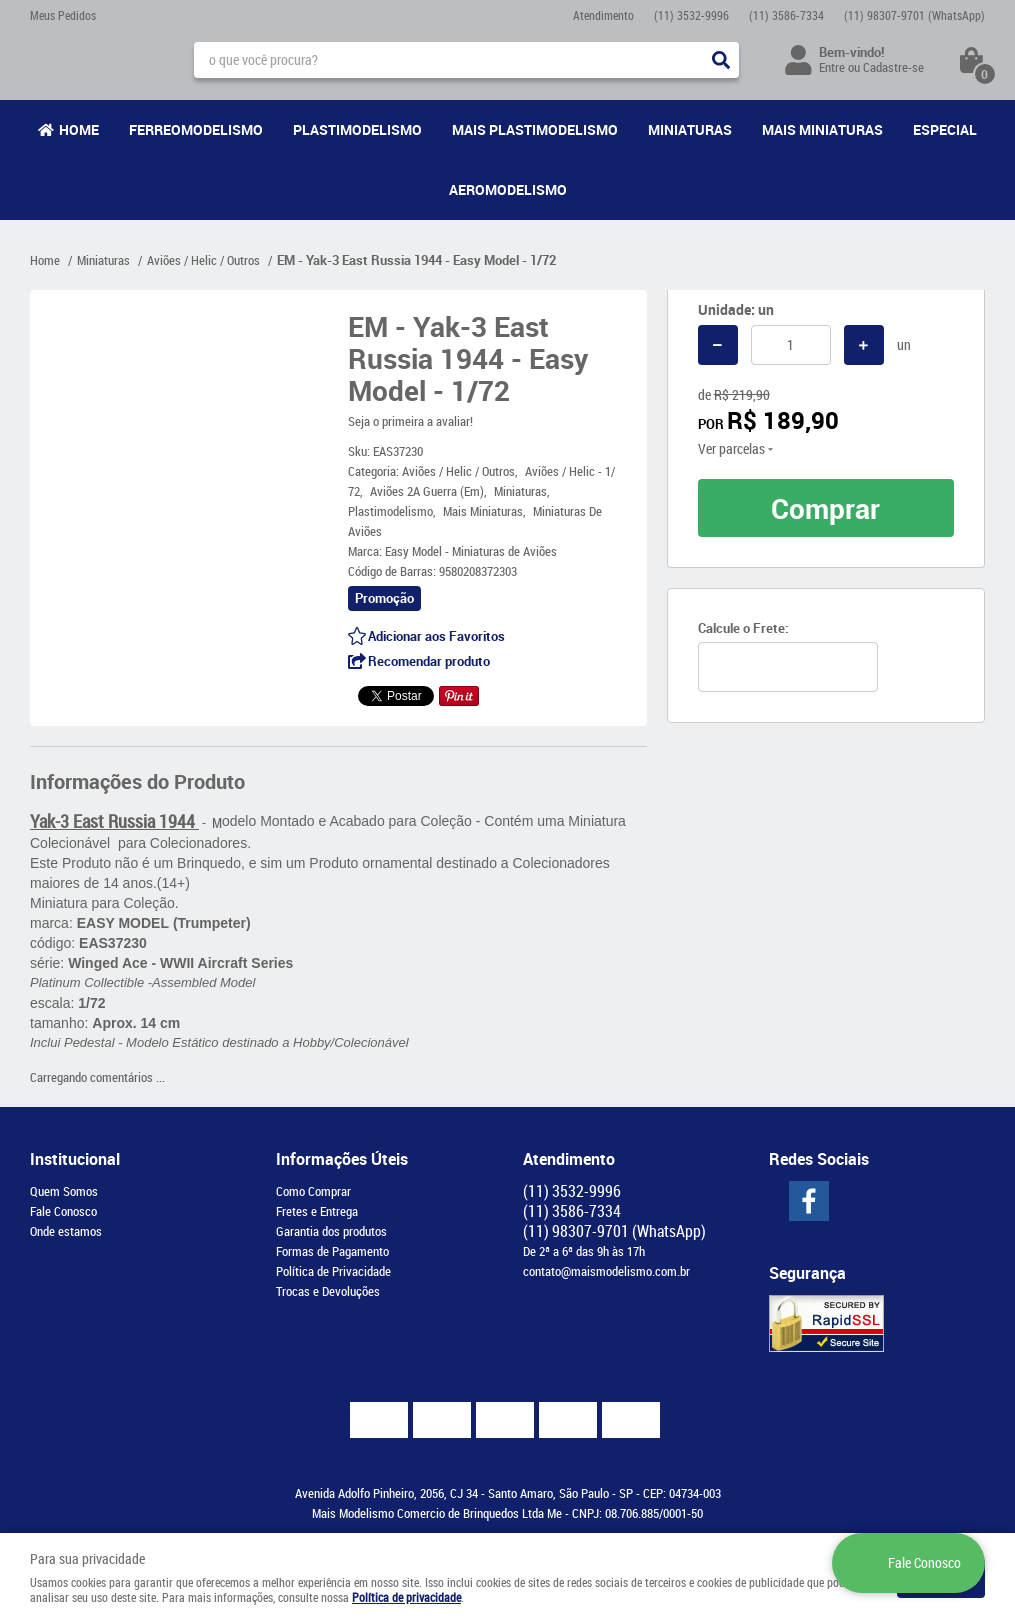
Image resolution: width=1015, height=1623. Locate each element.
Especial (945, 129)
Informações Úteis (342, 1159)
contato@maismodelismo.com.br (606, 1271)
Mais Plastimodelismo (535, 129)
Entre (832, 67)
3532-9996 (691, 15)
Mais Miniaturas (822, 129)
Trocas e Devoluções (328, 1291)
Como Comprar (313, 1191)
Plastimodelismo (357, 129)
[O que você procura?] (721, 60)
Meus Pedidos (63, 15)
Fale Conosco (63, 1211)
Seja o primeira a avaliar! (410, 421)
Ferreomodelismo (196, 129)
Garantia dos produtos (331, 1231)
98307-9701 (914, 15)
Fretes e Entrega (317, 1211)
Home (79, 129)
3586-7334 (786, 15)
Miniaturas (690, 129)
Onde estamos (66, 1231)
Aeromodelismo (508, 189)
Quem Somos (64, 1191)
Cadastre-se (893, 67)
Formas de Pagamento (332, 1251)
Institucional (75, 1159)
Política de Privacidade (333, 1271)
